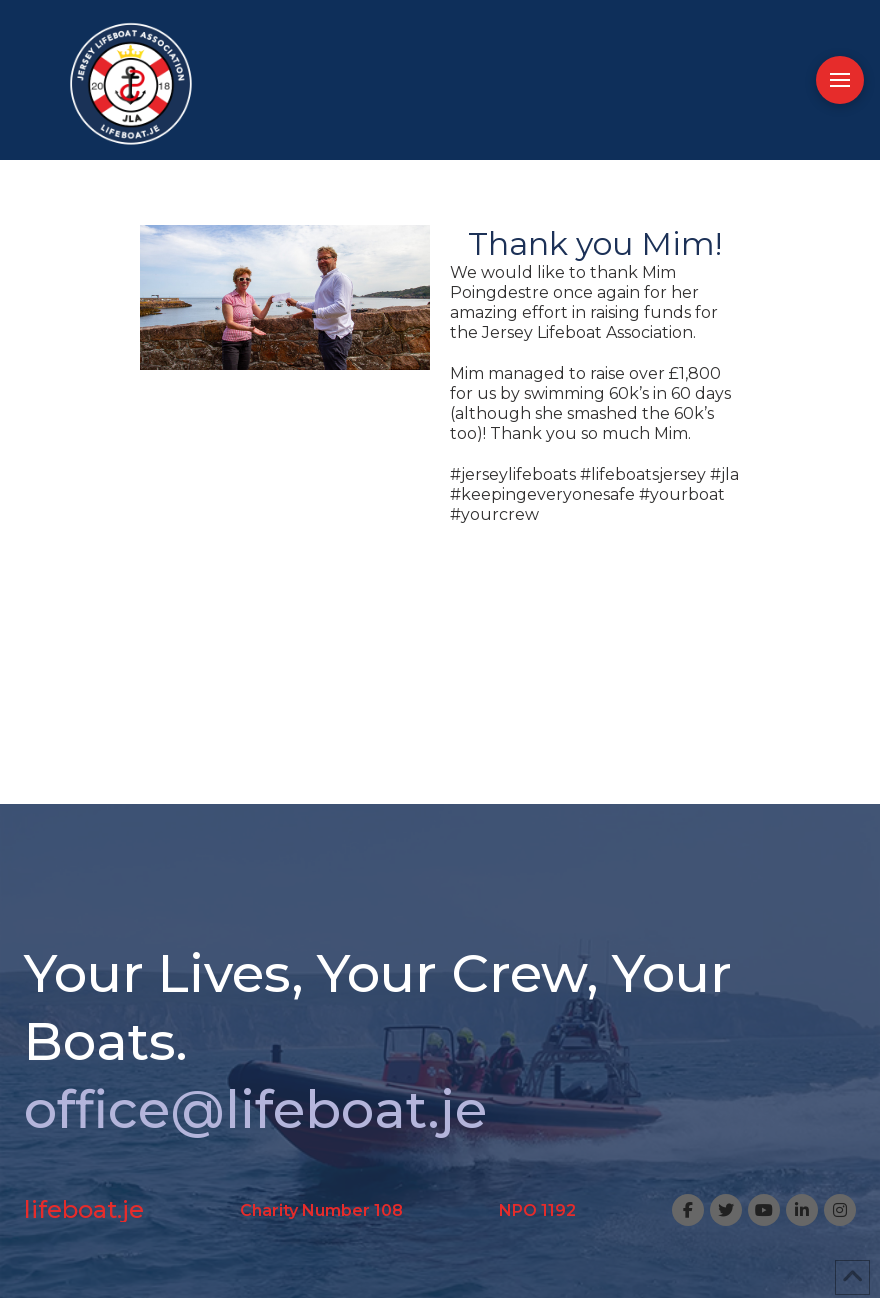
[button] (840, 80)
